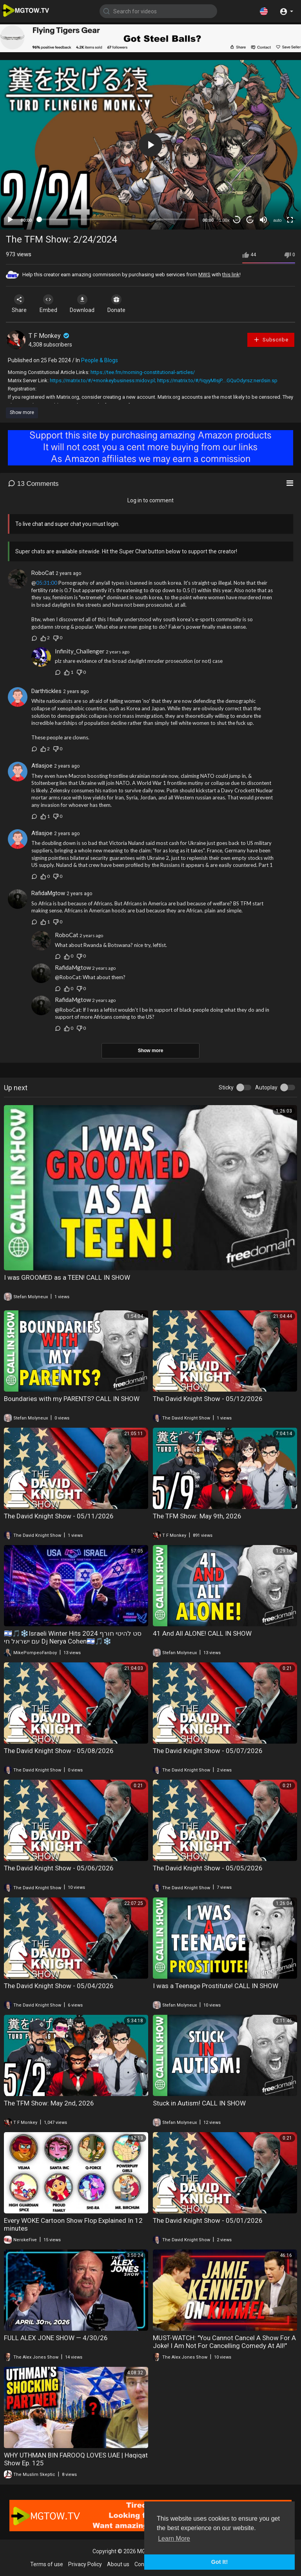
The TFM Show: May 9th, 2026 (197, 1516)
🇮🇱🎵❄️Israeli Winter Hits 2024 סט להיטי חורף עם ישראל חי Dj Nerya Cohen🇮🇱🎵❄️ (72, 1637)
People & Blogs (99, 360)
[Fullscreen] (290, 220)
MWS (204, 274)
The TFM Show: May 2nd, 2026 (49, 2103)
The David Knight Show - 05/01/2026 (208, 2220)
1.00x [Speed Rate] (224, 220)
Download (88, 303)
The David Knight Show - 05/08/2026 (59, 1751)
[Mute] (263, 220)
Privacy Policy (85, 2564)
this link (230, 274)
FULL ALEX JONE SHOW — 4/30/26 (56, 2338)
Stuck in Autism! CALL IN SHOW (199, 2103)
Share (20, 303)
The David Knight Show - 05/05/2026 (208, 1868)
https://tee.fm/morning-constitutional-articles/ (143, 372)
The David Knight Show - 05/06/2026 (59, 1868)
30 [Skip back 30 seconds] (237, 220)
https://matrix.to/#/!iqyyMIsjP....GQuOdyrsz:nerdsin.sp (217, 380)
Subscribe (270, 339)
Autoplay (266, 1087)
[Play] (10, 220)
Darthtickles (46, 691)
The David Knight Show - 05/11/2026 (59, 1516)
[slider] (117, 219)
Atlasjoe (42, 765)
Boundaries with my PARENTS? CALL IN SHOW (72, 1399)
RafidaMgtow (48, 893)
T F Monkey (50, 335)
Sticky (226, 1087)
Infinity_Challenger (80, 651)
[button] (264, 11)
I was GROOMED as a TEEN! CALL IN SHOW (67, 1277)
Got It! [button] (219, 2562)
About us (118, 2564)
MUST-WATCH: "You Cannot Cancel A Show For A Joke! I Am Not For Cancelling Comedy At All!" (224, 2342)
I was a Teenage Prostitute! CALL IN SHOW (215, 1986)
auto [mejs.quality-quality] (277, 220)
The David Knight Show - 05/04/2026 (59, 1986)
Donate (125, 303)
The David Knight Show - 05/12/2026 (208, 1399)
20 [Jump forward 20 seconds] (250, 220)
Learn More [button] (174, 2538)
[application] (150, 145)
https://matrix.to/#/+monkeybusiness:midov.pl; (103, 380)
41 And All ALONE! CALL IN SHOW (202, 1633)
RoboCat (42, 572)
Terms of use (46, 2564)
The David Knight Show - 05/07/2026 (208, 1751)
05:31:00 (46, 583)
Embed (52, 303)
